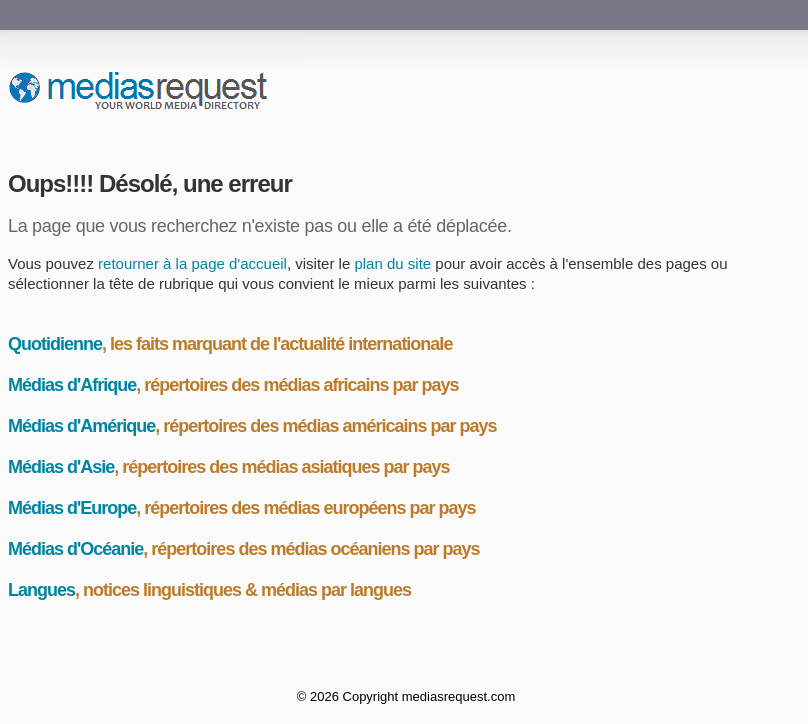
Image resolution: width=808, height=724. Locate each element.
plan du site (392, 263)
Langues (41, 590)
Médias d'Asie (61, 467)
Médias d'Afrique (72, 385)
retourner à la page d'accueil (192, 263)
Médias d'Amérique (81, 426)
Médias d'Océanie (75, 549)
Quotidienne (55, 344)
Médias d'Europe (72, 508)
